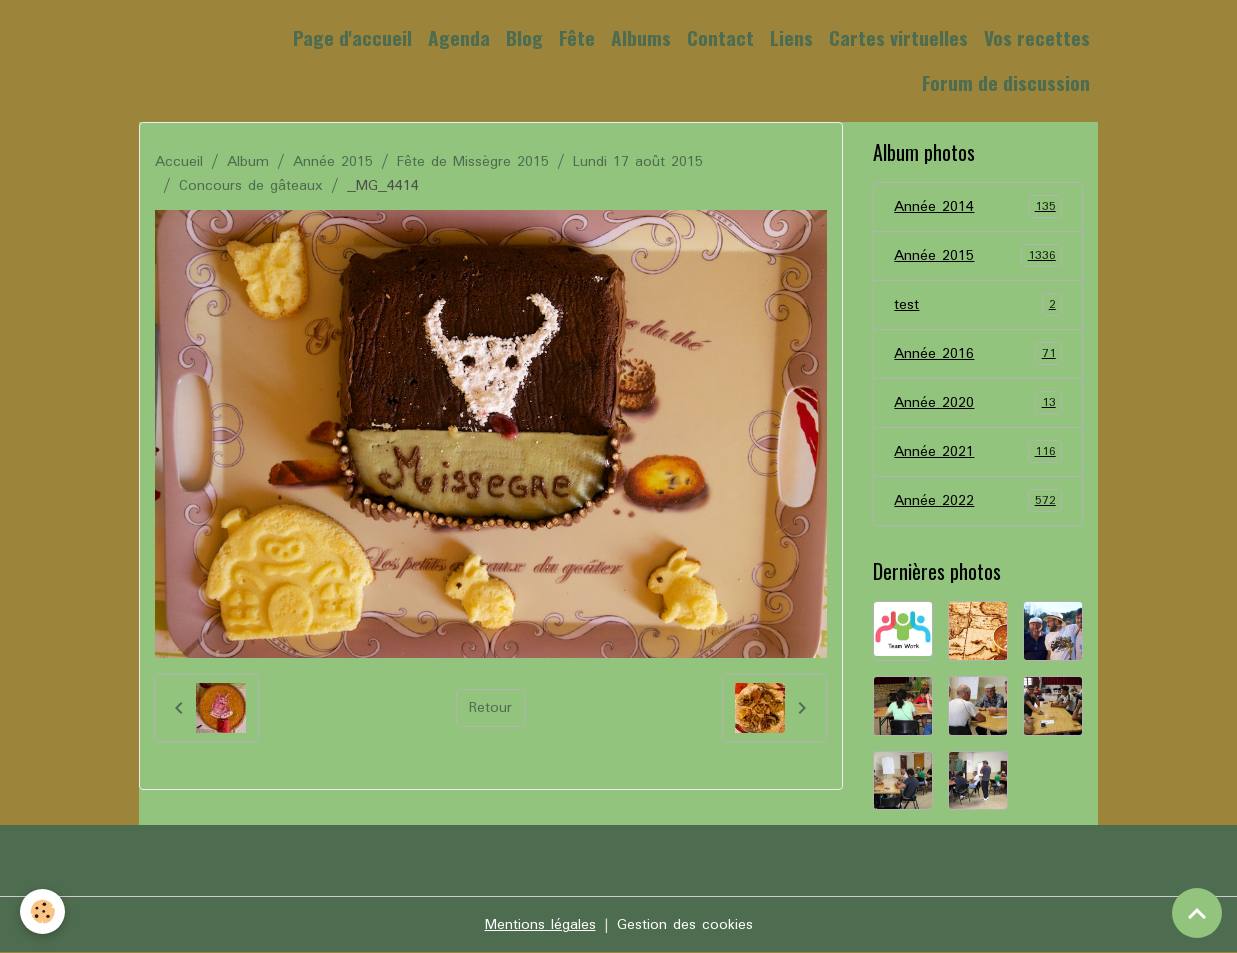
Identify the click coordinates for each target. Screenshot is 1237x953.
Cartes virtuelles (898, 37)
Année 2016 (978, 354)
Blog (524, 37)
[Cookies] (42, 911)
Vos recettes (1037, 37)
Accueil (179, 162)
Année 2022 (978, 501)
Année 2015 (333, 162)
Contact (720, 37)
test (978, 305)
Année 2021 (978, 452)
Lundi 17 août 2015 (638, 162)
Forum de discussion (1006, 82)
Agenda (459, 37)
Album (248, 162)
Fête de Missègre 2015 (473, 162)
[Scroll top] (1197, 913)
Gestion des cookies (685, 925)
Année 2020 (978, 403)
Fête (577, 37)
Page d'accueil (352, 37)
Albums (641, 37)
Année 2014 (978, 207)
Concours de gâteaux (251, 186)
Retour (490, 708)
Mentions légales (540, 925)
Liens (791, 37)
